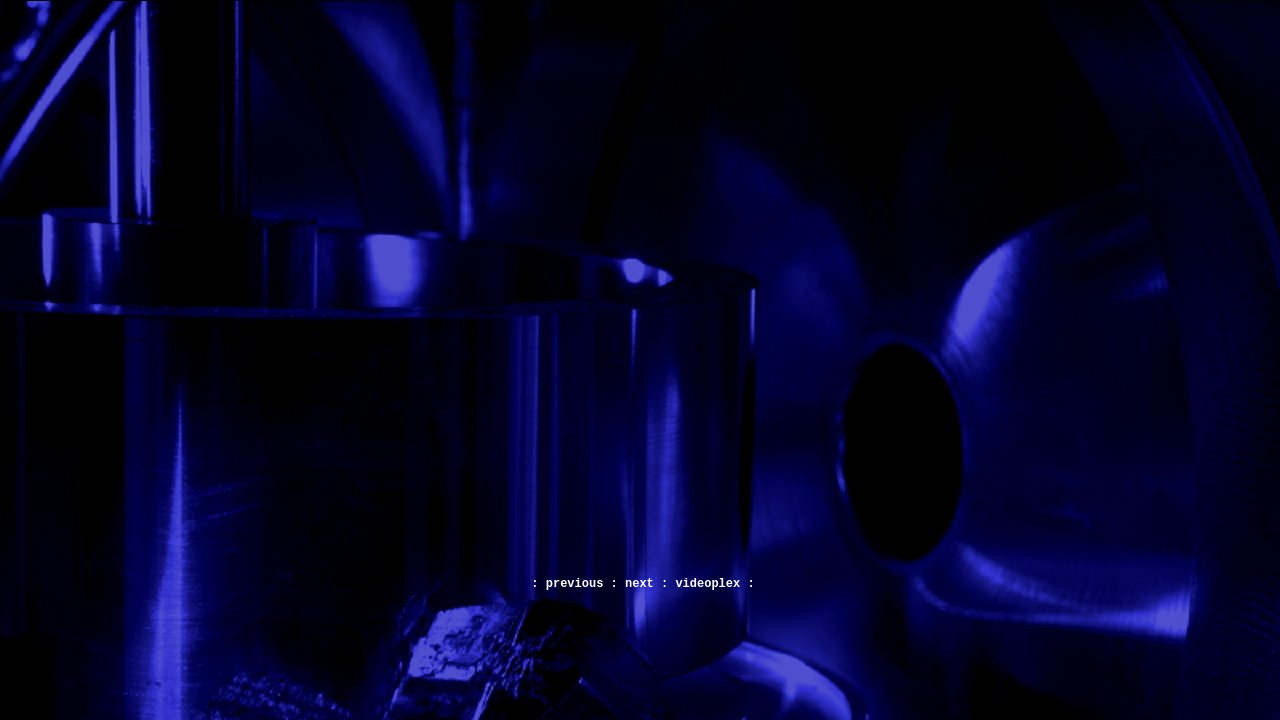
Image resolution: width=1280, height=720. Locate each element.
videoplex (707, 584)
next (639, 584)
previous (575, 584)
